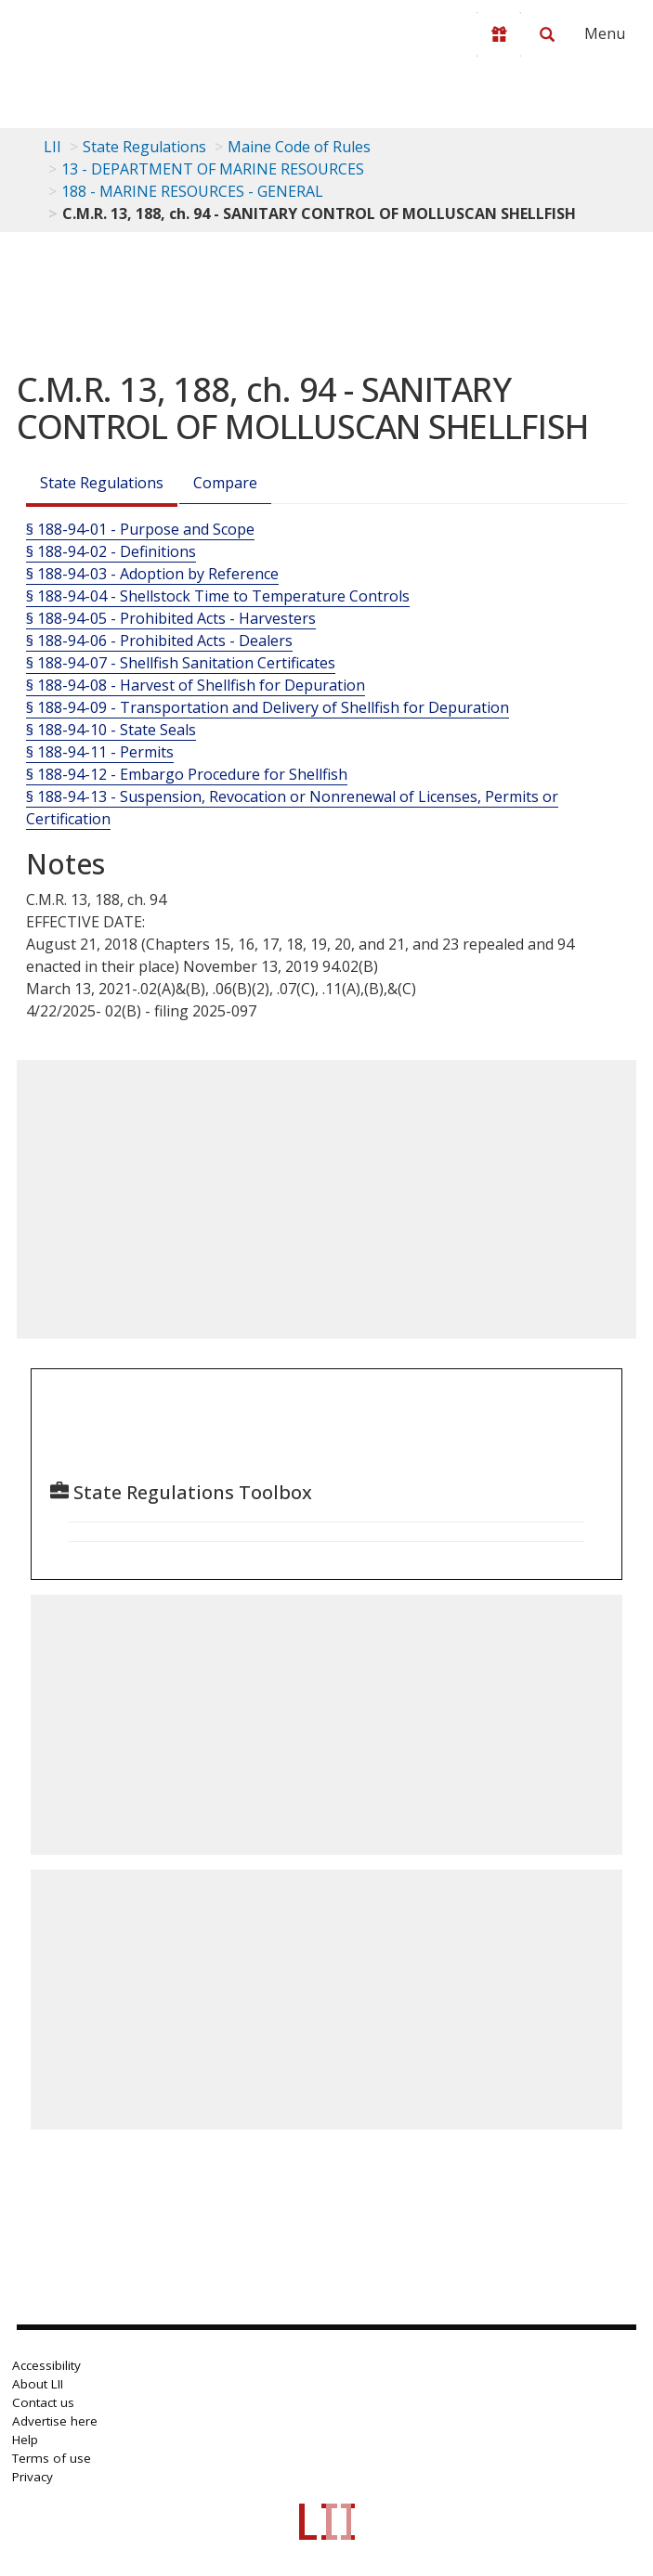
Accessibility (46, 2365)
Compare (225, 482)
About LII (37, 2383)
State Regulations (144, 146)
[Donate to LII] (499, 34)
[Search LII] (547, 34)
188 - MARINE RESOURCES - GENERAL (192, 191)
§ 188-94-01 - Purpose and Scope (140, 529)
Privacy (32, 2476)
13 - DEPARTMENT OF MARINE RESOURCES (212, 169)
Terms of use (51, 2458)
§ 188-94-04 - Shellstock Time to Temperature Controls (218, 596)
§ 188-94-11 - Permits (100, 752)
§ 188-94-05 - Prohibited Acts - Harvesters (171, 618)
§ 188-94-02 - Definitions (111, 551)
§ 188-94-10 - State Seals (111, 729)
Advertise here (55, 2421)
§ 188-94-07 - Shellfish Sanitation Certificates (180, 663)
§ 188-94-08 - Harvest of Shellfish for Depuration (195, 685)
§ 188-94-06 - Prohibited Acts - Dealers (159, 640)
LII (52, 146)
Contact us (43, 2402)
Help (25, 2439)
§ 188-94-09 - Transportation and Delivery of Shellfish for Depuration (267, 707)
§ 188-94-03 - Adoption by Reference (152, 573)
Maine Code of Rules (299, 146)
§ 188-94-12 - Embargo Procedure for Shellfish (186, 774)
